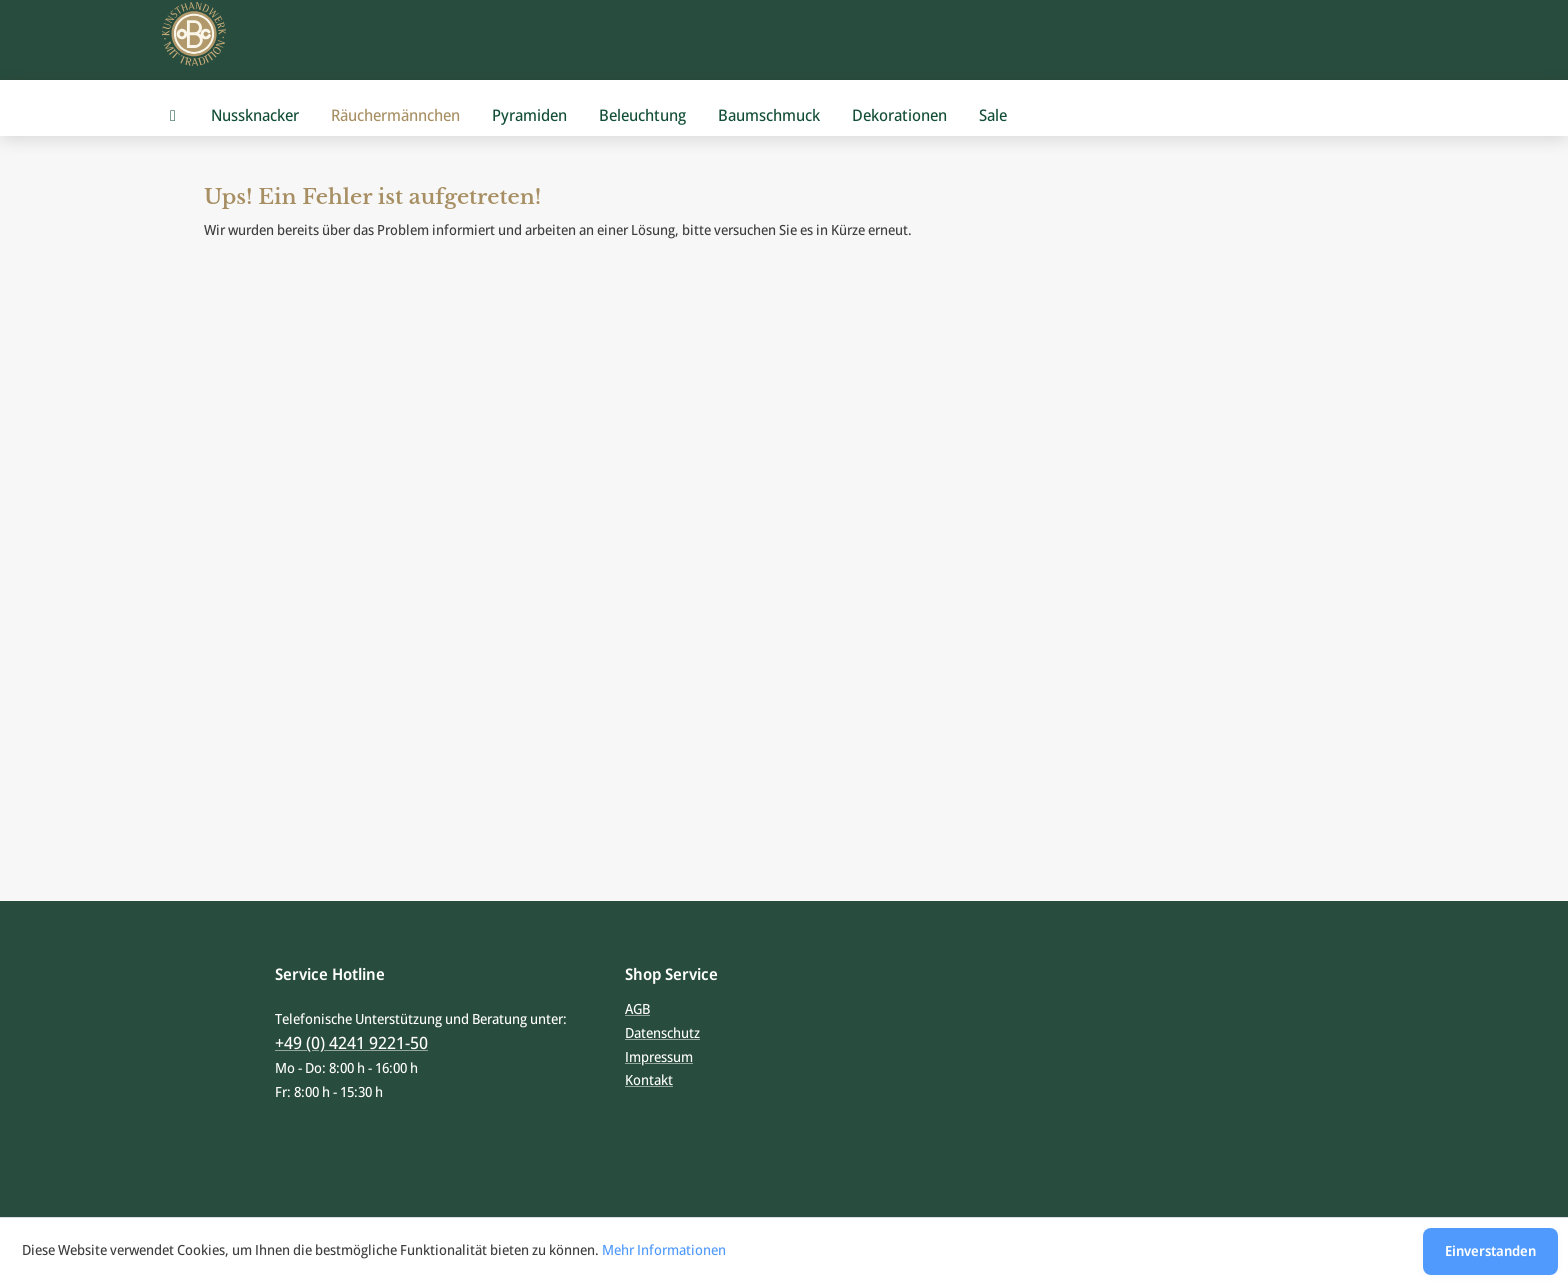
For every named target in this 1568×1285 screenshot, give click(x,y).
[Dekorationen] (899, 116)
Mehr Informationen (664, 1249)
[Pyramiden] (529, 116)
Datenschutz (662, 1032)
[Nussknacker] (255, 116)
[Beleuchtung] (642, 116)
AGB (637, 1008)
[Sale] (993, 116)
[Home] (173, 116)
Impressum (659, 1056)
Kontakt (649, 1079)
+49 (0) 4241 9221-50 (351, 1042)
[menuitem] (173, 116)
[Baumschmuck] (769, 116)
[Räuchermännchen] (395, 116)
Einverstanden (1490, 1250)
